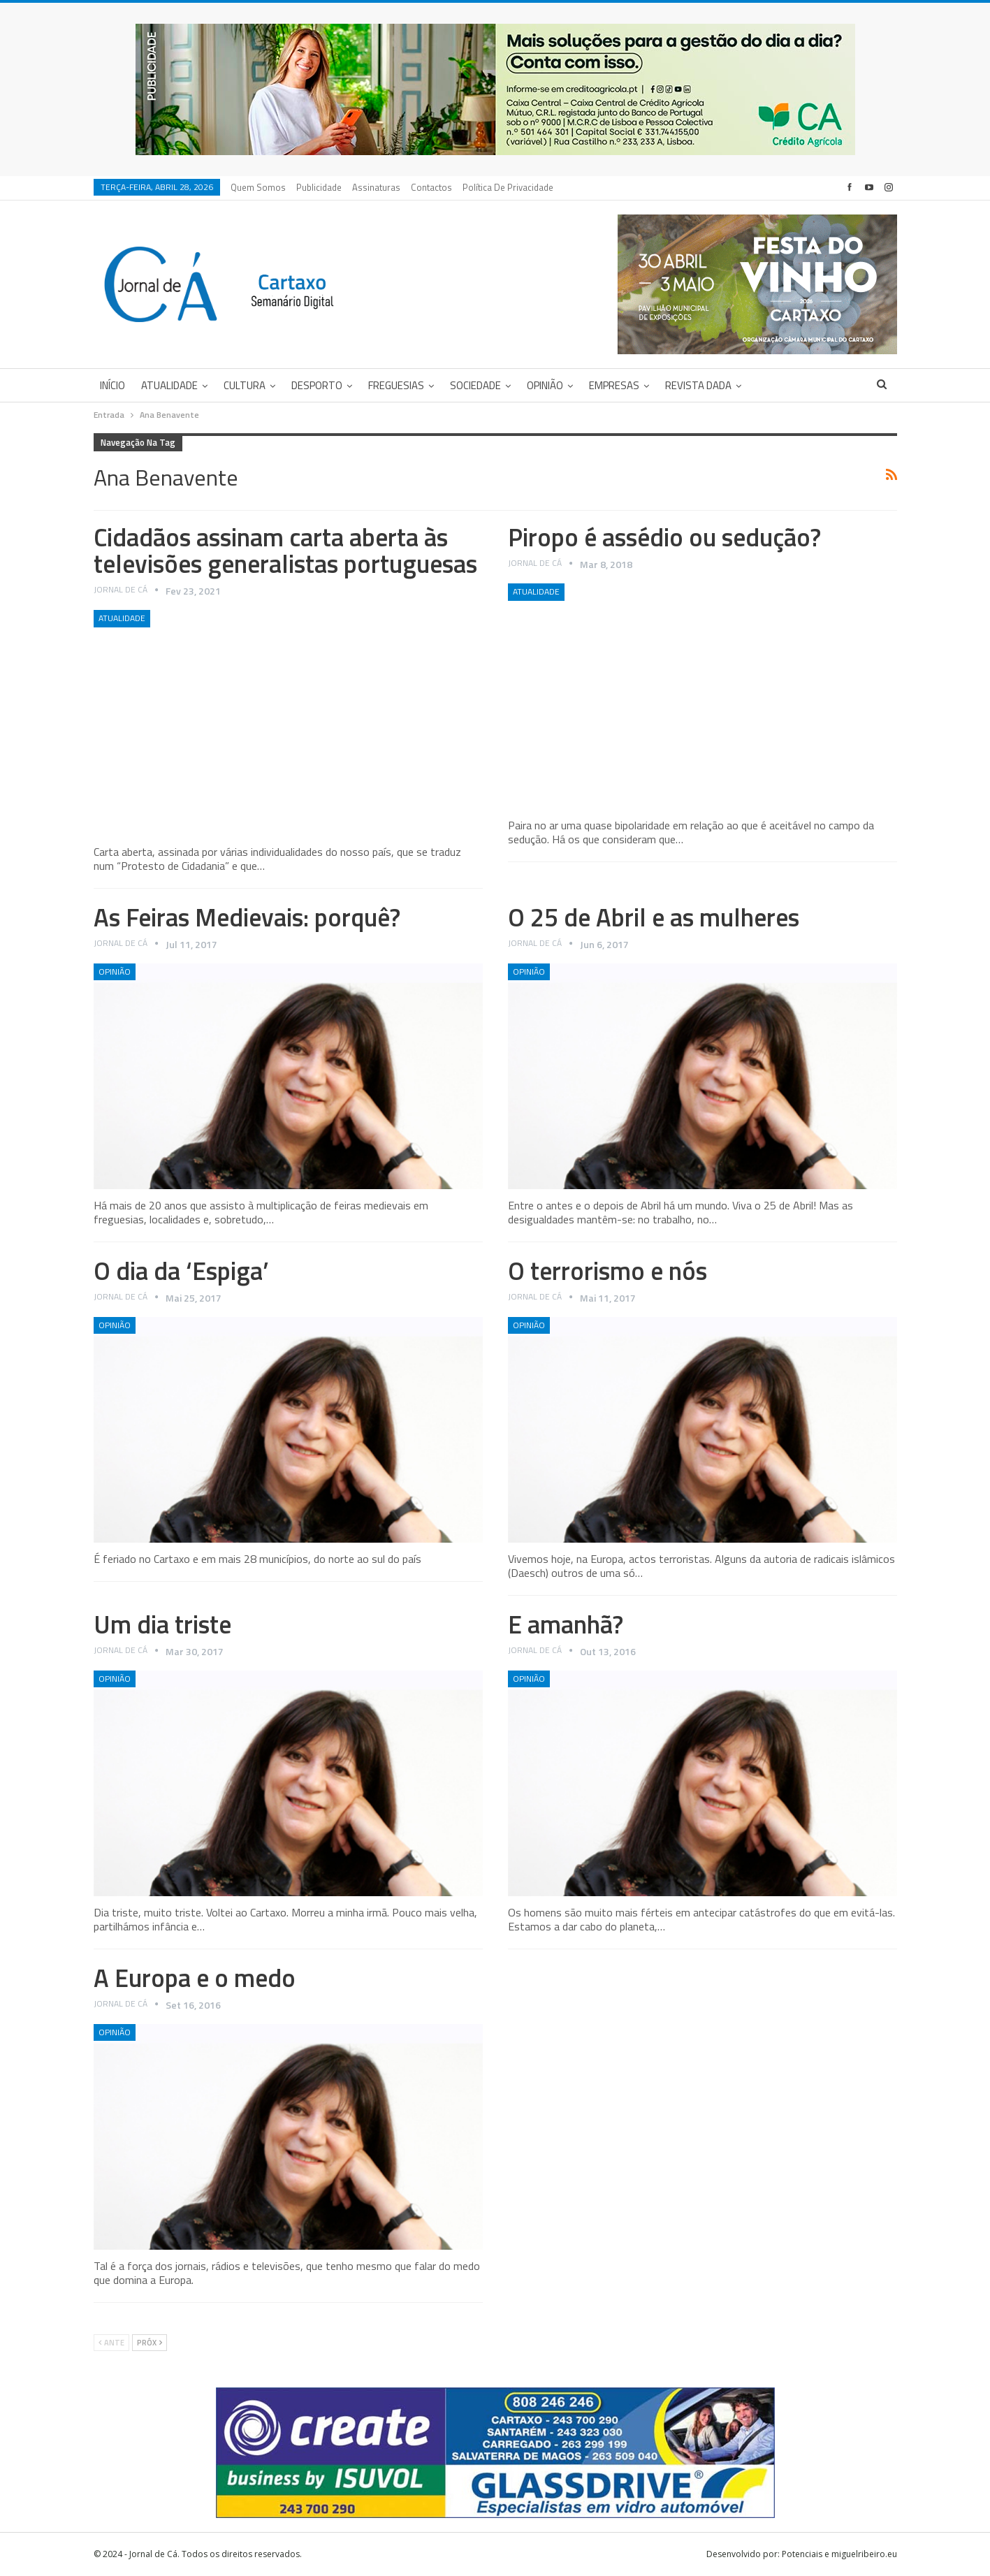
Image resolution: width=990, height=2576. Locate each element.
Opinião (545, 385)
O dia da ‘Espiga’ (181, 1270)
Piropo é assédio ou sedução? (664, 537)
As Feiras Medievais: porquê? (247, 917)
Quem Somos (258, 187)
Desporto (316, 385)
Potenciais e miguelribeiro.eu (839, 2554)
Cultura (244, 385)
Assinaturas (376, 187)
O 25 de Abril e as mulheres (653, 917)
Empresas (614, 385)
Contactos (431, 187)
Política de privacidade (508, 187)
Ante (111, 2342)
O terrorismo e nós (607, 1270)
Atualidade (169, 385)
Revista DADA (698, 385)
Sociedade (475, 385)
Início (112, 385)
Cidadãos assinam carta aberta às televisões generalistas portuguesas (285, 550)
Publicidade (319, 187)
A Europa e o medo (195, 1977)
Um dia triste (162, 1624)
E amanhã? (565, 1624)
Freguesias (396, 385)
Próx (149, 2342)
